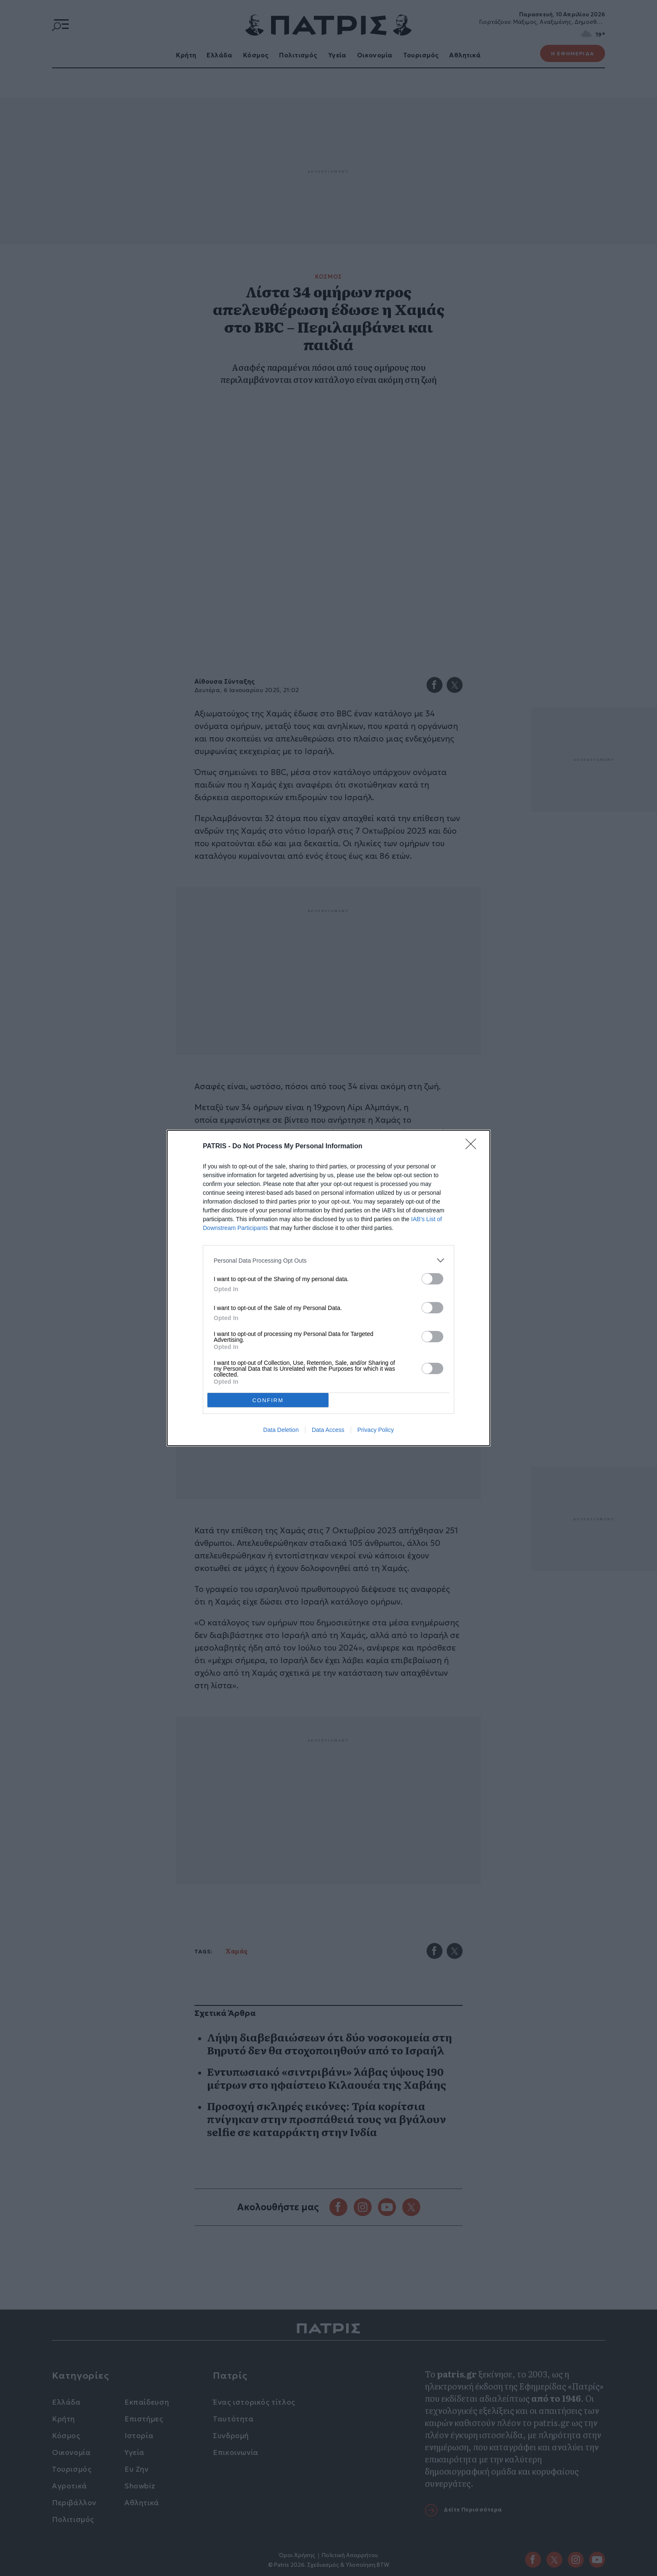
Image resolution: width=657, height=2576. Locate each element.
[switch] (432, 1278)
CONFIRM (268, 1400)
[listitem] (328, 1260)
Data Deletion (281, 1429)
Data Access (328, 1429)
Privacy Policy (375, 1429)
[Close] (473, 1147)
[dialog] (328, 1288)
